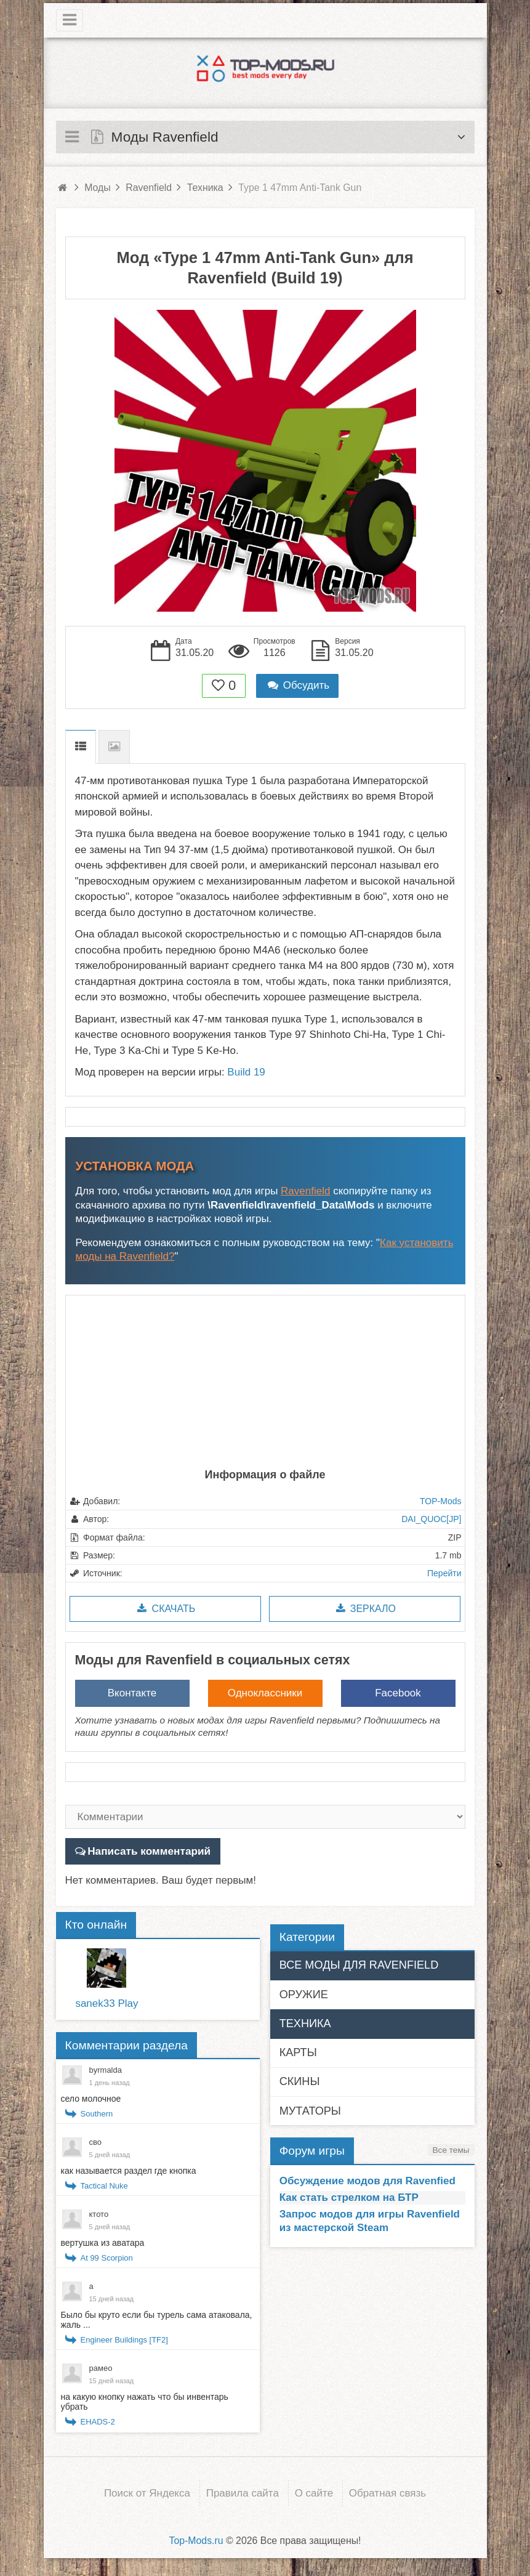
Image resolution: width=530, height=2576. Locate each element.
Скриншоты (114, 747)
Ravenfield (305, 1191)
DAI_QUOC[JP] (431, 1519)
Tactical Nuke (104, 2185)
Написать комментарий (148, 1851)
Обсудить (297, 685)
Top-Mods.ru (196, 2540)
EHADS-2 (98, 2421)
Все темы (451, 2149)
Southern (97, 2113)
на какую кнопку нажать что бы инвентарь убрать (144, 2402)
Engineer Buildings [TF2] (124, 2339)
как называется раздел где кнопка (128, 2171)
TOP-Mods (440, 1501)
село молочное (91, 2099)
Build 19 (246, 1072)
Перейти (444, 1573)
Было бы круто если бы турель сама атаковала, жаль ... (156, 2320)
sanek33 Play (106, 2003)
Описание (80, 747)
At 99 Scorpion (107, 2257)
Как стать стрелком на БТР (349, 2197)
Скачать (165, 1608)
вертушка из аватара (103, 2243)
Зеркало (365, 1608)
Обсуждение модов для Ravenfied (367, 2180)
